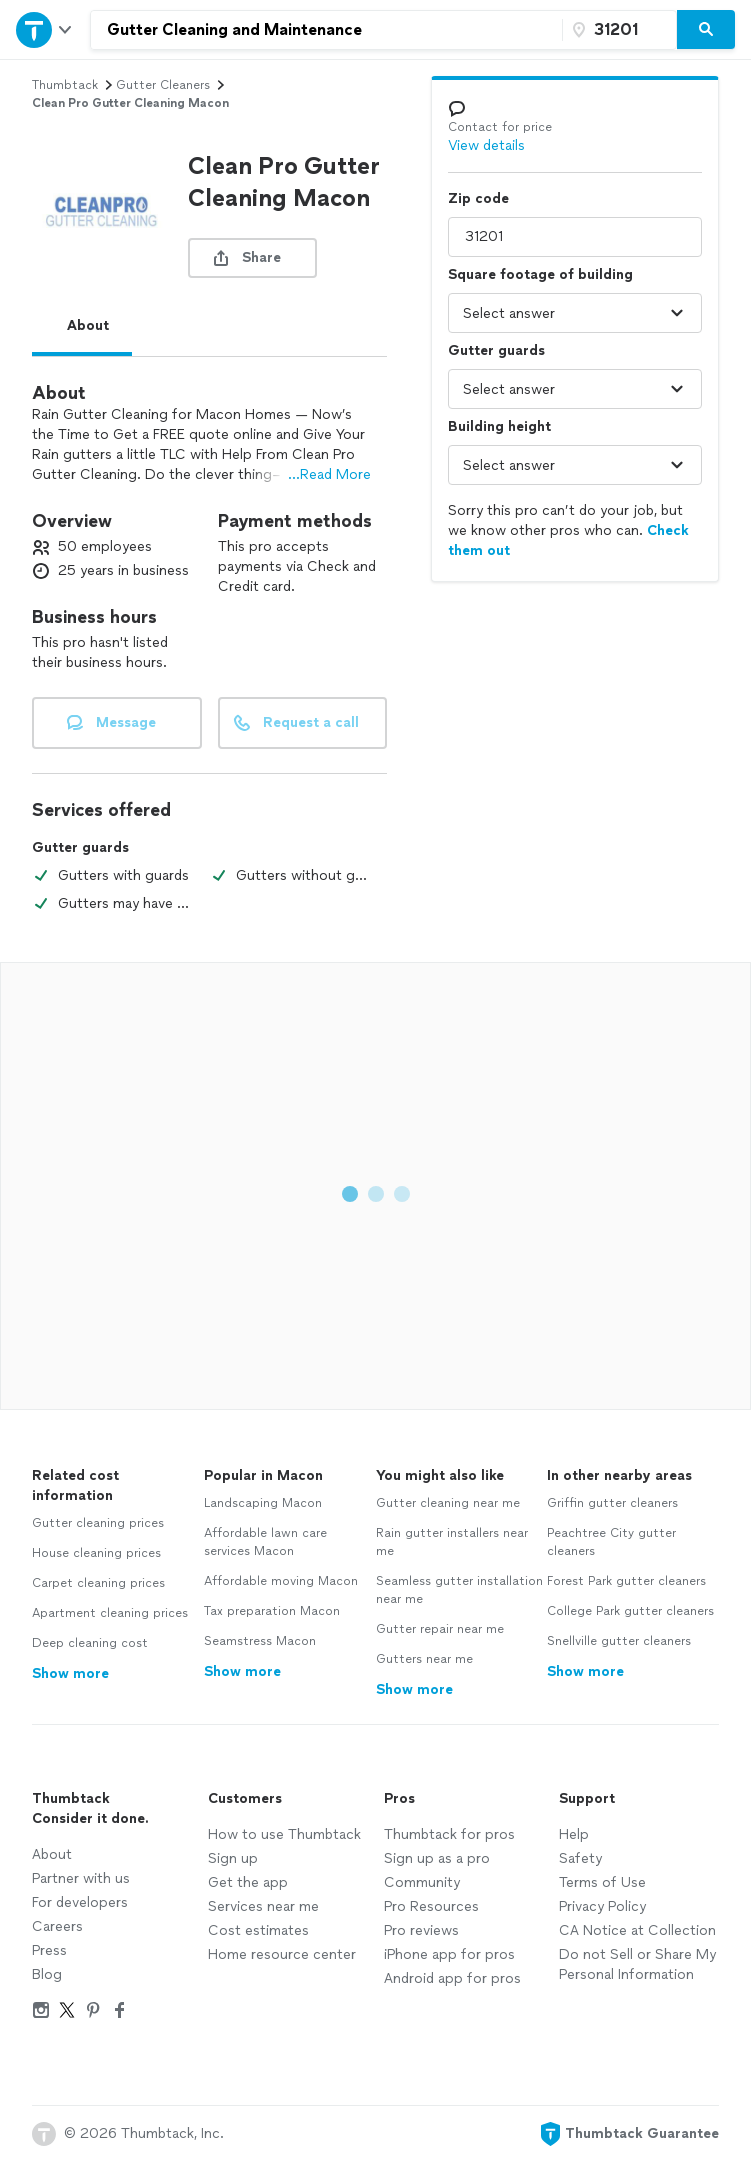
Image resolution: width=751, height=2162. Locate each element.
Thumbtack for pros (449, 1834)
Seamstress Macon (260, 1641)
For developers (80, 1902)
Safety (580, 1858)
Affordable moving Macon (281, 1581)
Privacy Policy (602, 1906)
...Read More (329, 474)
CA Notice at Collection (637, 1930)
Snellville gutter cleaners (619, 1641)
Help (574, 1834)
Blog (47, 1974)
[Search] (706, 30)
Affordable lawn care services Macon (265, 1542)
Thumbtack (65, 85)
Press (49, 1950)
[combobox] (326, 30)
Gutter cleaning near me (448, 1503)
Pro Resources (431, 1906)
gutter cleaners (163, 85)
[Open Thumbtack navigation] (45, 29)
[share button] (252, 258)
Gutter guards (496, 350)
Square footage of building (540, 274)
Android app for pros (452, 1978)
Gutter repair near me (440, 1629)
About (88, 325)
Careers (57, 1926)
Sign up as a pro (437, 1858)
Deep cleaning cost (90, 1643)
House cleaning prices (96, 1553)
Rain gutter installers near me (452, 1542)
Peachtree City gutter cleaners (611, 1542)
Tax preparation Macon (272, 1611)
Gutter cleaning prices (98, 1523)
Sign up (233, 1858)
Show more (70, 1673)
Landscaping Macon (263, 1503)
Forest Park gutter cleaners (626, 1581)
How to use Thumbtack (284, 1834)
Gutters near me (424, 1659)
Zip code (478, 198)
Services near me (263, 1906)
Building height (499, 426)
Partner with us (81, 1878)
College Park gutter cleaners (630, 1611)
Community (422, 1882)
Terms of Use (602, 1882)
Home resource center (282, 1954)
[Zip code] (617, 30)
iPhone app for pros (449, 1954)
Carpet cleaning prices (98, 1583)
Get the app (248, 1882)
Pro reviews (421, 1930)
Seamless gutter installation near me (459, 1590)
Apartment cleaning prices (110, 1613)
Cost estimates (258, 1930)
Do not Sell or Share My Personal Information (637, 1964)
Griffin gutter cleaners (612, 1503)
